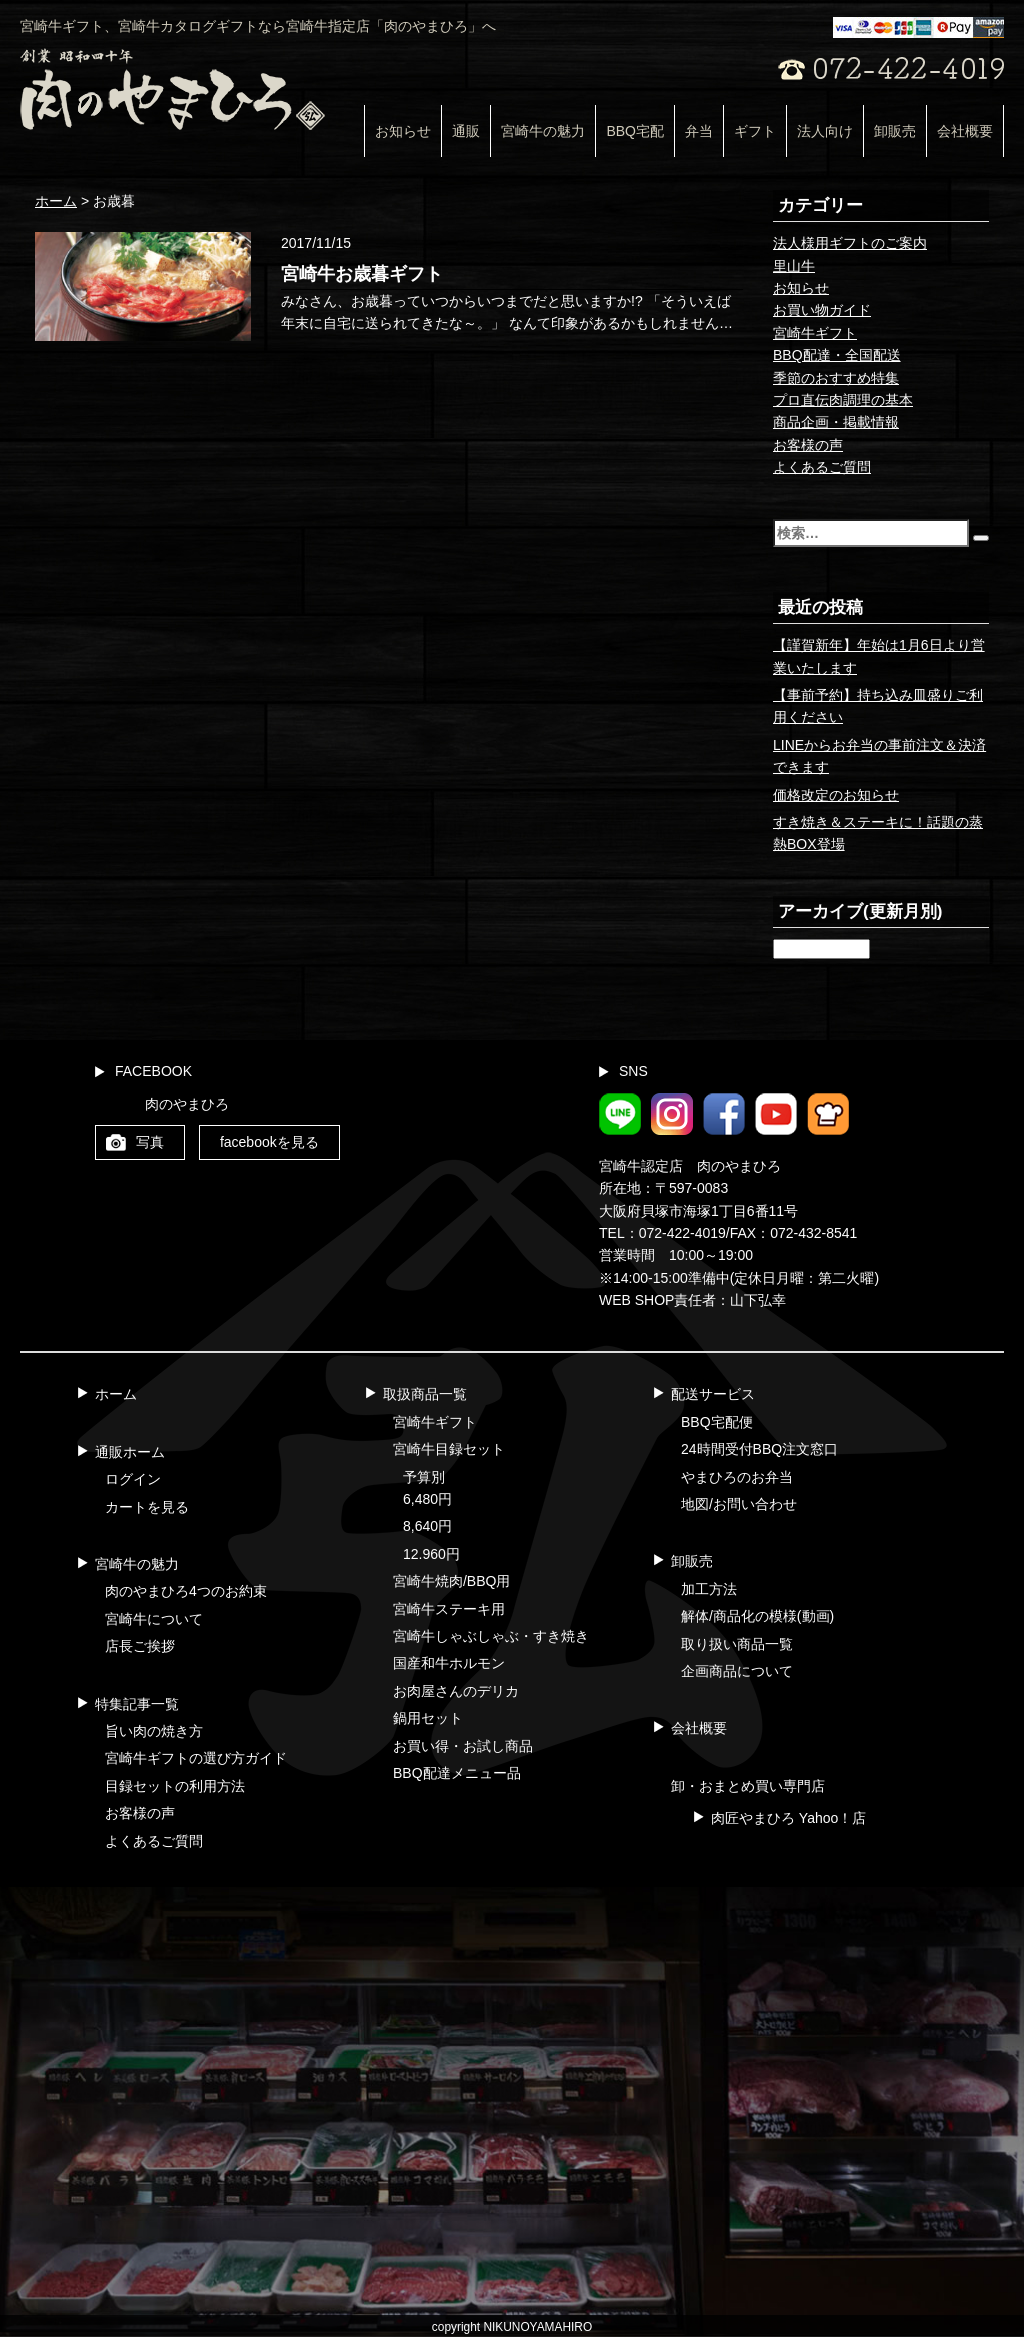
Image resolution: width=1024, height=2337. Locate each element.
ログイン (133, 1479)
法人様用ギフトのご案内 (850, 243)
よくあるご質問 (822, 467)
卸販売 (895, 131)
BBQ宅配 (635, 131)
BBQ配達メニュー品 (457, 1773)
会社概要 (965, 131)
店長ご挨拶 (140, 1646)
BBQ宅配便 (717, 1422)
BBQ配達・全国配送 (837, 355)
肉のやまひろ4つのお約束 (186, 1591)
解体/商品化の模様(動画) (757, 1616)
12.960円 (431, 1554)
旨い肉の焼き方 (154, 1731)
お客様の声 (808, 445)
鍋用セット (428, 1718)
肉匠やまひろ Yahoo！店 (788, 1818)
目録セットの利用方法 (175, 1786)
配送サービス (713, 1394)
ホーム (116, 1394)
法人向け (825, 131)
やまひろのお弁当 (737, 1477)
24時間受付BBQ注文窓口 (759, 1449)
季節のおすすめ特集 (836, 378)
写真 (150, 1142)
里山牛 (794, 266)
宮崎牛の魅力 (543, 131)
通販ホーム (130, 1452)
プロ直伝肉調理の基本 (843, 400)
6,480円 (427, 1499)
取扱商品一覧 (425, 1394)
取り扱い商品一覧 (737, 1644)
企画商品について (737, 1671)
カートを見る (147, 1507)
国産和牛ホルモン (449, 1663)
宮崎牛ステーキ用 (449, 1609)
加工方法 (709, 1589)
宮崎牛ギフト (815, 333)
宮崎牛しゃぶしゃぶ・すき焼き (491, 1636)
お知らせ (403, 131)
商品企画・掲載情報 (836, 422)
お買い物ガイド (822, 310)
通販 (466, 131)
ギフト (755, 131)
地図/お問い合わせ (739, 1504)
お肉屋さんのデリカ (456, 1691)
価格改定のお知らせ (836, 795)
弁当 (699, 131)
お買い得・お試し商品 (463, 1746)
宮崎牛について (154, 1619)
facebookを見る (269, 1142)
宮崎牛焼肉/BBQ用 (451, 1581)
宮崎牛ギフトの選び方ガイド (196, 1758)
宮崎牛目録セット (449, 1449)
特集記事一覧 (137, 1704)
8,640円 (427, 1526)
